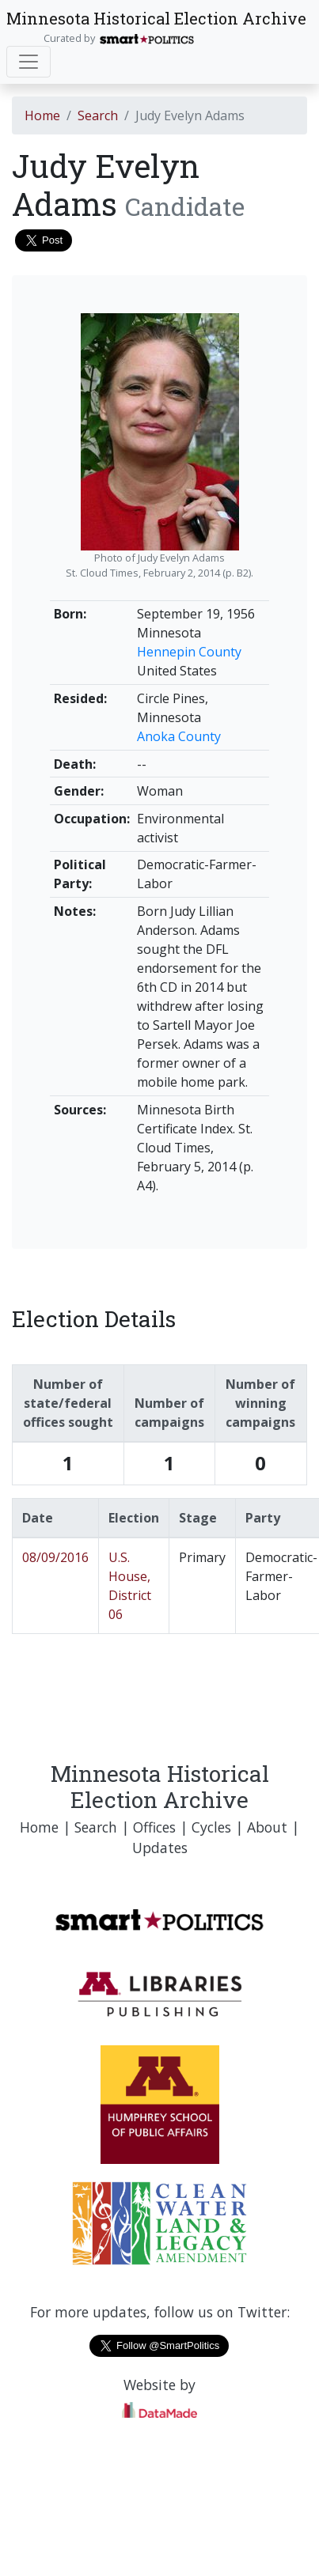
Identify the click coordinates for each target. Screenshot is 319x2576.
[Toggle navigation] (28, 62)
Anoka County (179, 736)
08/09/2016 (55, 1557)
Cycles (211, 1827)
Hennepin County (189, 651)
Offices (154, 1827)
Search (98, 115)
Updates (160, 1847)
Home (42, 115)
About (267, 1827)
